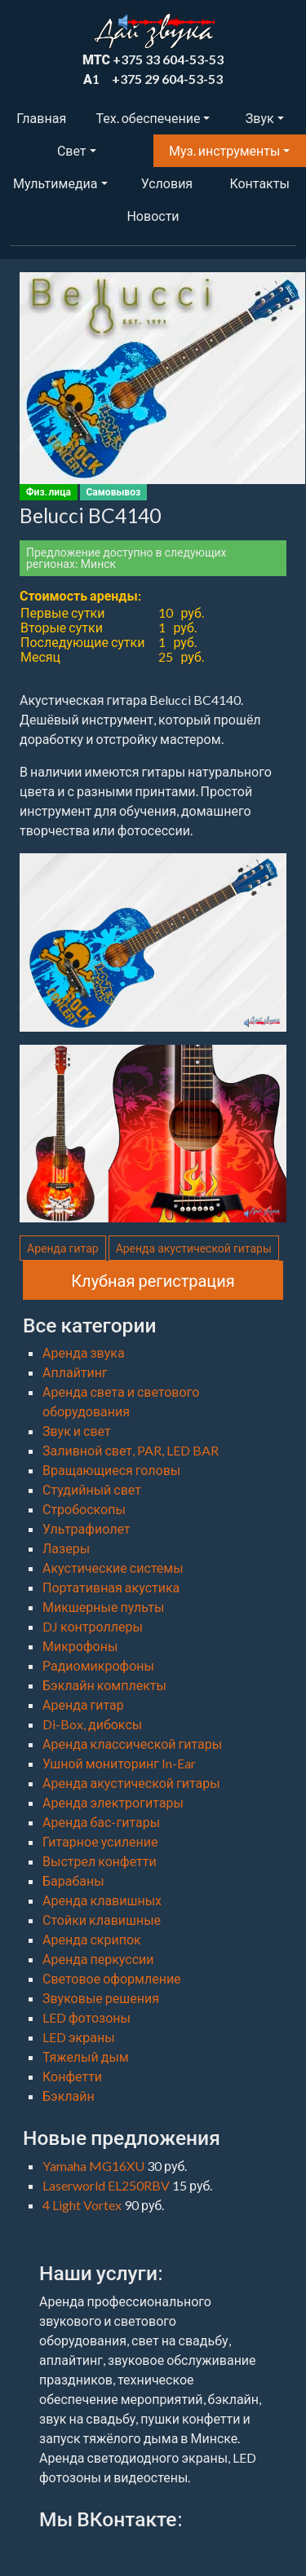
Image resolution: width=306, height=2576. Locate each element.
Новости (152, 215)
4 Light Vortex (83, 2205)
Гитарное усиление (99, 1841)
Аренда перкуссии (98, 1958)
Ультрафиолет (86, 1528)
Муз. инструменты (224, 150)
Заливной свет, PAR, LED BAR (130, 1450)
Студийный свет (91, 1489)
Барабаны (73, 1880)
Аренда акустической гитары (194, 1248)
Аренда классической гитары (132, 1743)
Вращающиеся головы (111, 1469)
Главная (41, 117)
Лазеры (66, 1548)
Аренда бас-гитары (101, 1822)
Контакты (259, 183)
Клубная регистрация (153, 1280)
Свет (71, 150)
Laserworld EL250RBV (107, 2185)
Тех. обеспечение (148, 117)
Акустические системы (113, 1567)
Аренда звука (83, 1352)
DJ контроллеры (92, 1626)
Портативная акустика (111, 1587)
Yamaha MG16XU (94, 2165)
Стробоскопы (84, 1509)
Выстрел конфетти (99, 1861)
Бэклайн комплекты (104, 1685)
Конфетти (72, 2076)
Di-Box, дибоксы (92, 1724)
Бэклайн (68, 2095)
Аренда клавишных (102, 1900)
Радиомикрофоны (98, 1665)
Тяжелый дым (85, 2056)
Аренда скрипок (91, 1939)
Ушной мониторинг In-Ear (119, 1763)
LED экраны (78, 2037)
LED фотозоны (86, 2017)
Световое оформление (111, 1978)
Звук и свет (76, 1430)
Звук (260, 117)
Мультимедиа (55, 183)
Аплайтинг (75, 1372)
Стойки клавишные (101, 1919)
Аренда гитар (63, 1248)
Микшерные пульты (103, 1606)
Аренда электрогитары (113, 1802)
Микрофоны (80, 1645)
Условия (167, 183)
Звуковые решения (100, 1998)
